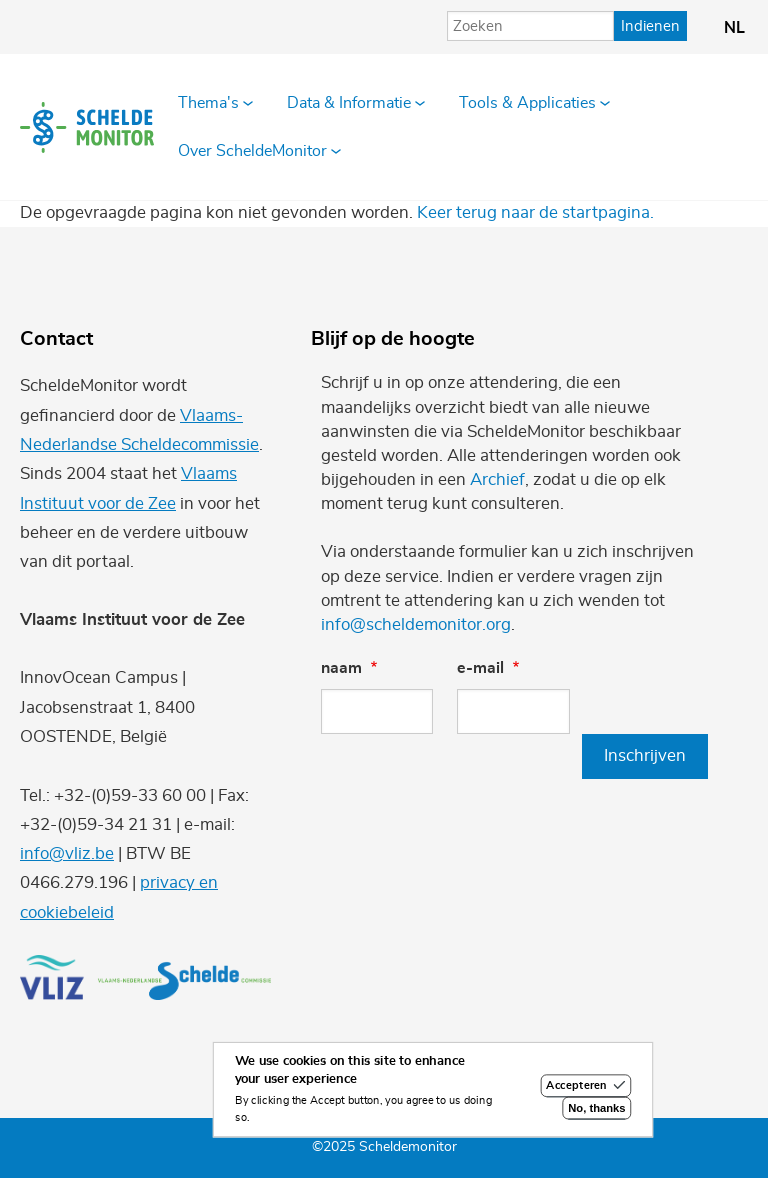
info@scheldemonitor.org (416, 624)
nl (734, 28)
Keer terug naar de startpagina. (535, 212)
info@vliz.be (67, 853)
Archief (497, 479)
